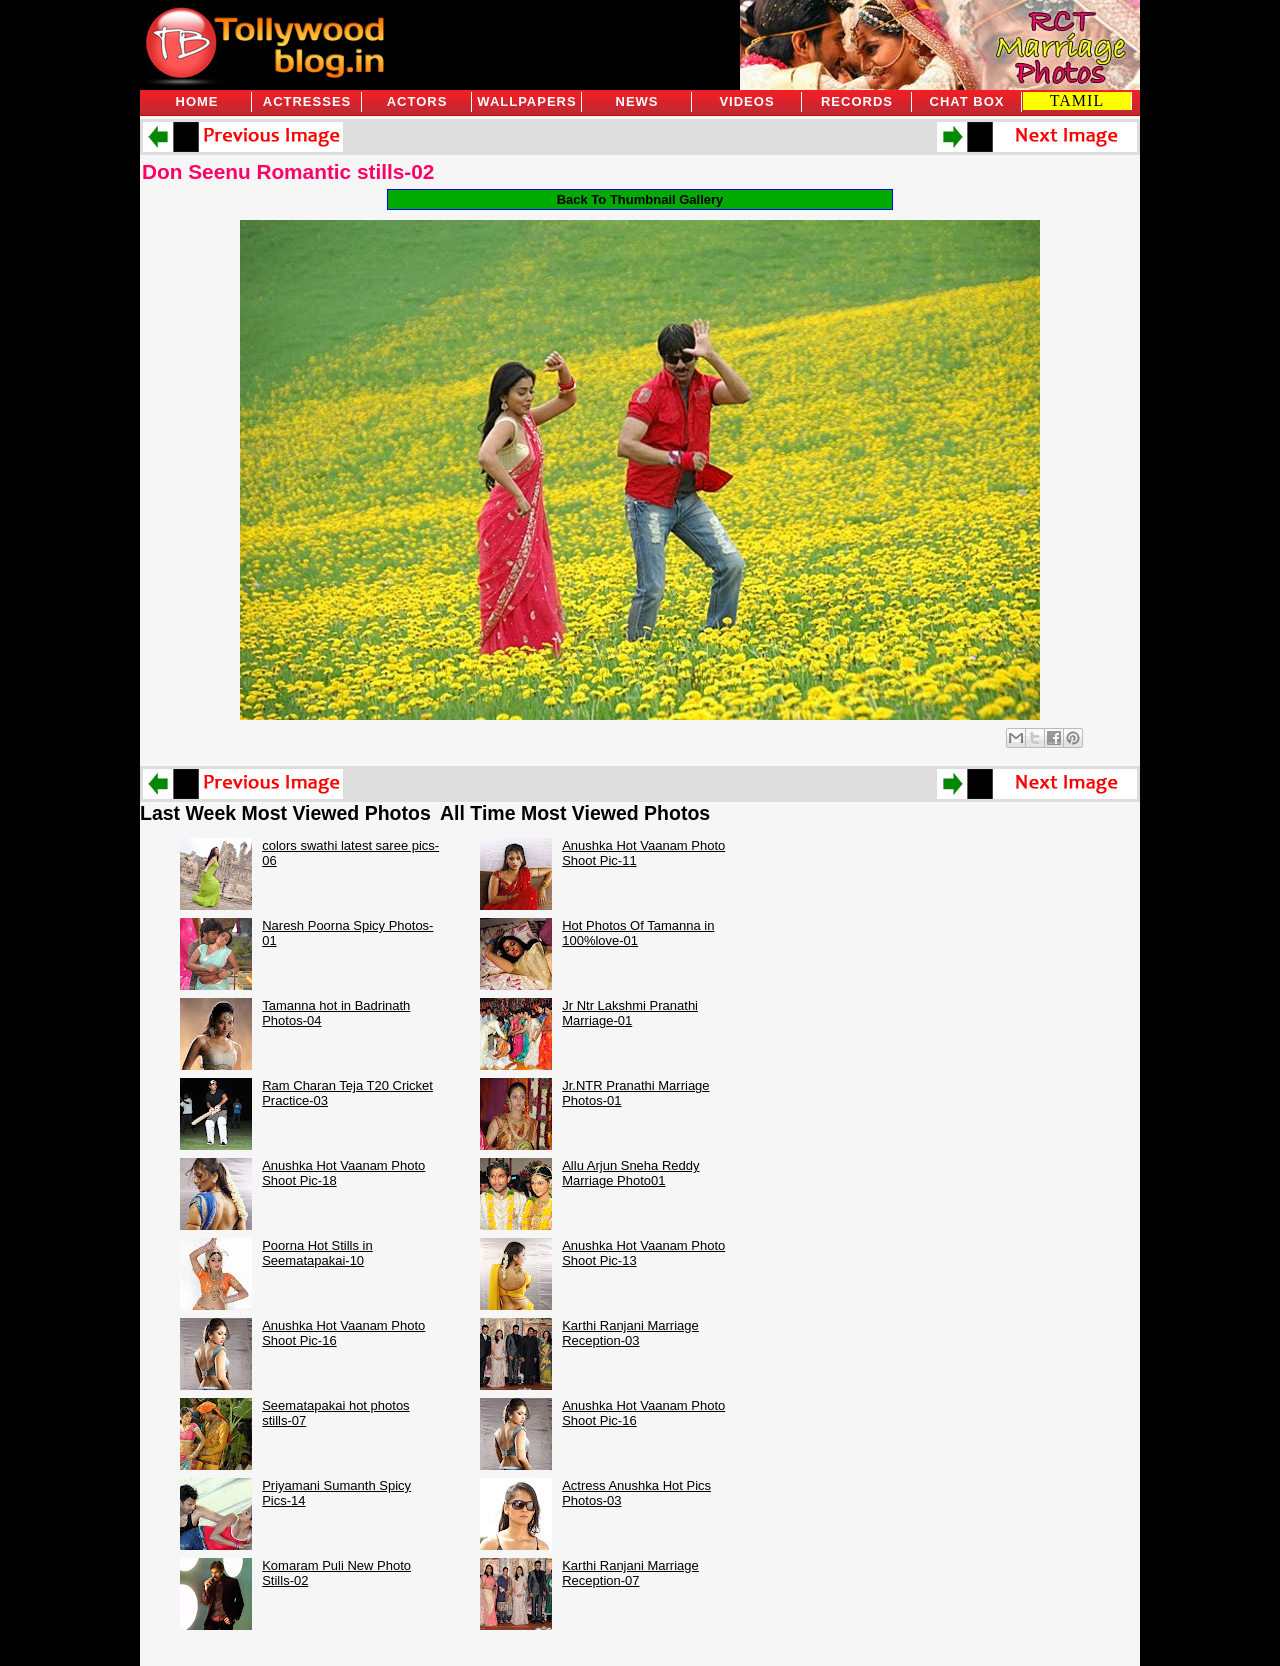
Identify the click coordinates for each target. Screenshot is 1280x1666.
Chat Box (967, 101)
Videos (746, 101)
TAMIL (1077, 100)
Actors (417, 101)
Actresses (307, 101)
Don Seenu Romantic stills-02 (288, 171)
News (637, 101)
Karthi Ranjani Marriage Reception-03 (630, 1333)
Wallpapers (526, 101)
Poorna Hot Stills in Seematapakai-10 (317, 1253)
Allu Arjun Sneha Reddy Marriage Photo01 (630, 1173)
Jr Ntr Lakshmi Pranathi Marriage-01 (630, 1013)
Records (857, 101)
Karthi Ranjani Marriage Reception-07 (630, 1573)
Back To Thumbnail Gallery (640, 199)
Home (197, 101)
